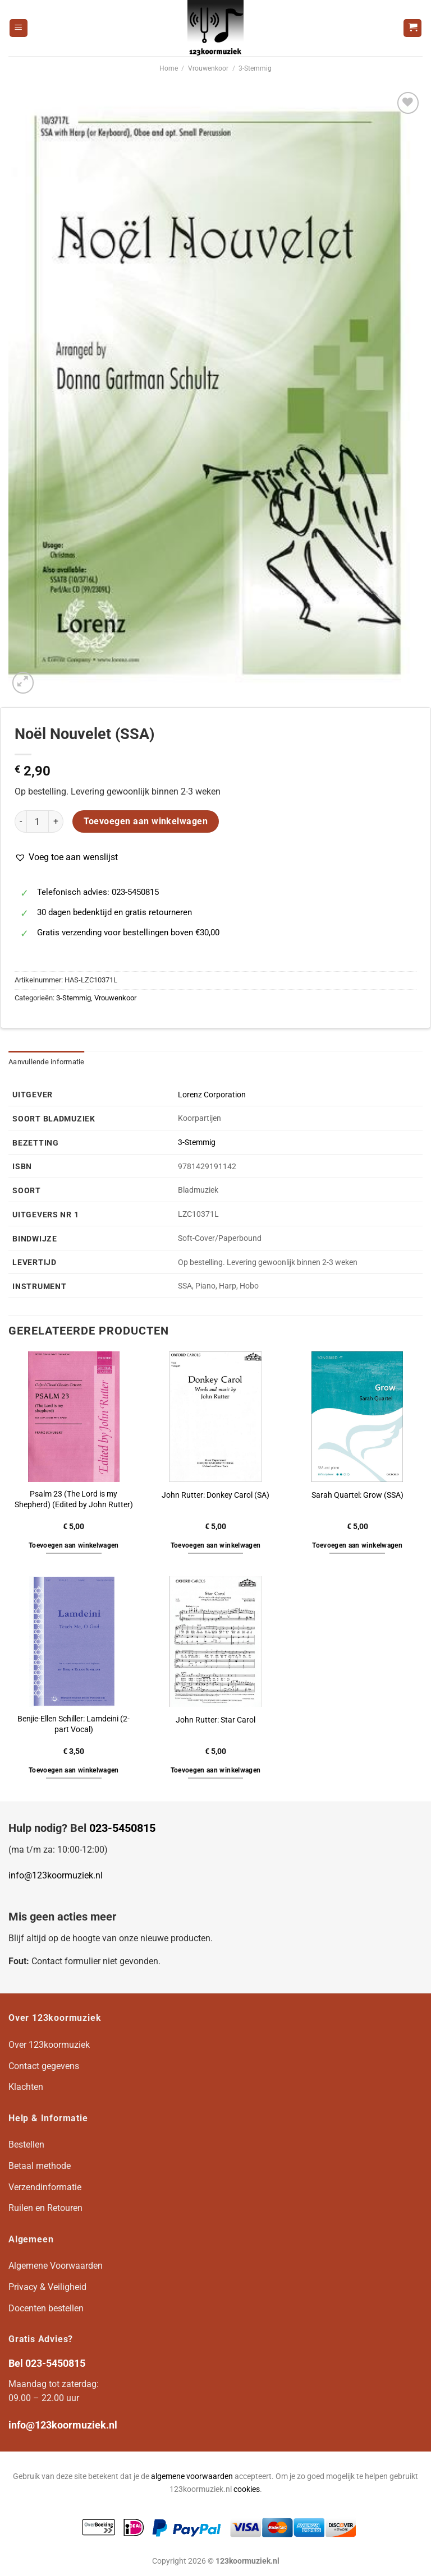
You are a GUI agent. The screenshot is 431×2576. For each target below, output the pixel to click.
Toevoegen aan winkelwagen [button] (74, 1545)
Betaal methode (39, 2165)
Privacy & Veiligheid (47, 2287)
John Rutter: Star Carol (215, 1720)
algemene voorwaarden (192, 2476)
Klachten (25, 2086)
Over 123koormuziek (49, 2044)
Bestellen (26, 2144)
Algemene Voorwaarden (55, 2265)
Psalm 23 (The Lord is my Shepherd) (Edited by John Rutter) (74, 1499)
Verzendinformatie (44, 2187)
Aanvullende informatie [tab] (46, 1062)
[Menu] (18, 28)
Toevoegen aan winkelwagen (146, 821)
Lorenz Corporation (212, 1095)
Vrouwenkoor (208, 68)
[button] (66, 857)
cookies (246, 2489)
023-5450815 (122, 1828)
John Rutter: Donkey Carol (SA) (215, 1495)
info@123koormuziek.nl (55, 1875)
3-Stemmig (255, 68)
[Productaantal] (37, 821)
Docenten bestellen (46, 2308)
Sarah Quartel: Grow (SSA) (357, 1495)
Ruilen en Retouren (45, 2208)
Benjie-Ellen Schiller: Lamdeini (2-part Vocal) (73, 1724)
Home (168, 68)
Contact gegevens (43, 2066)
